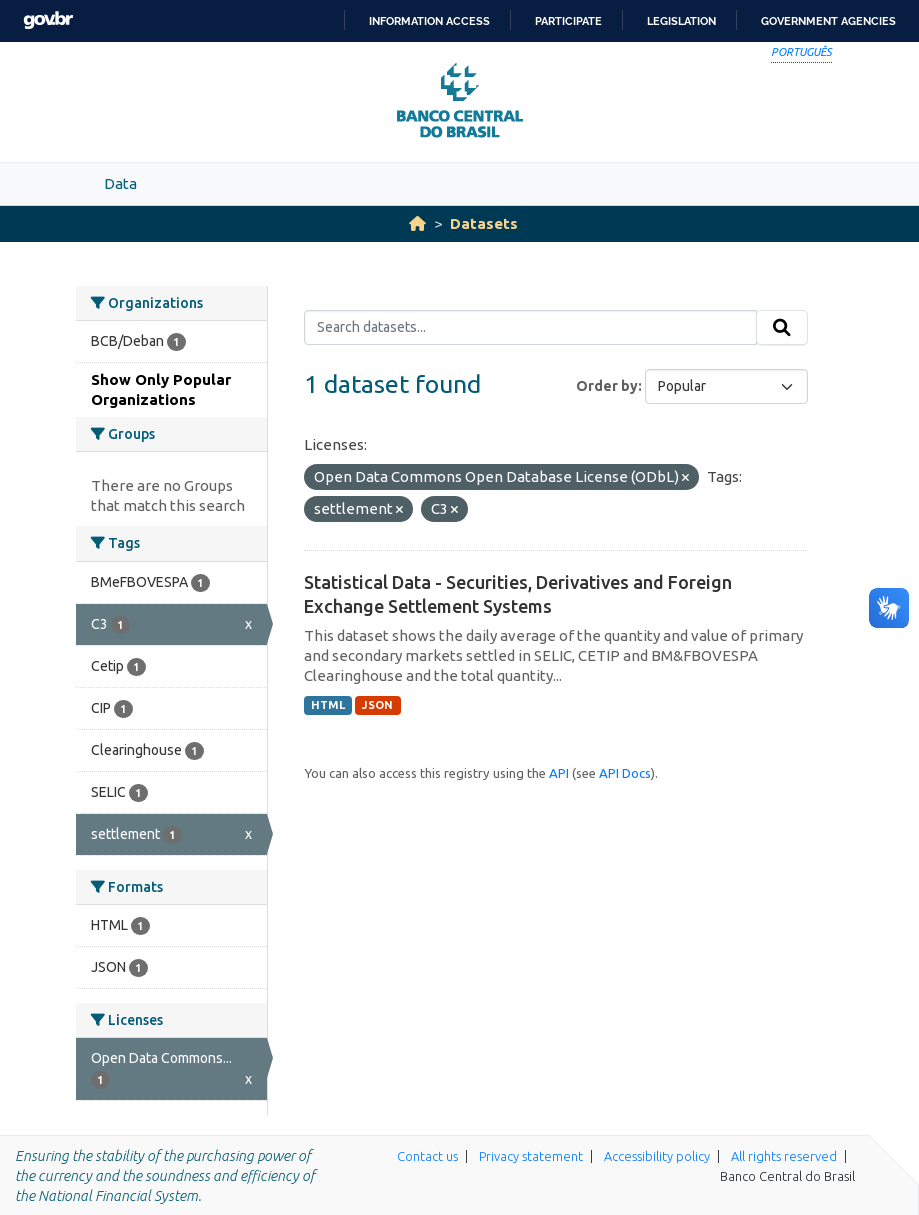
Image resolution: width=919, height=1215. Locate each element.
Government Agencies (828, 21)
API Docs (625, 773)
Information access (429, 21)
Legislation (681, 21)
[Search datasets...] (530, 328)
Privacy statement (531, 1156)
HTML (328, 705)
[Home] (417, 223)
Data (120, 183)
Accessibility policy (657, 1156)
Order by (607, 386)
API (559, 773)
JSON (377, 705)
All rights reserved (784, 1156)
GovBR (48, 20)
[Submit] (782, 328)
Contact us (427, 1156)
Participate (568, 21)
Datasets (484, 223)
